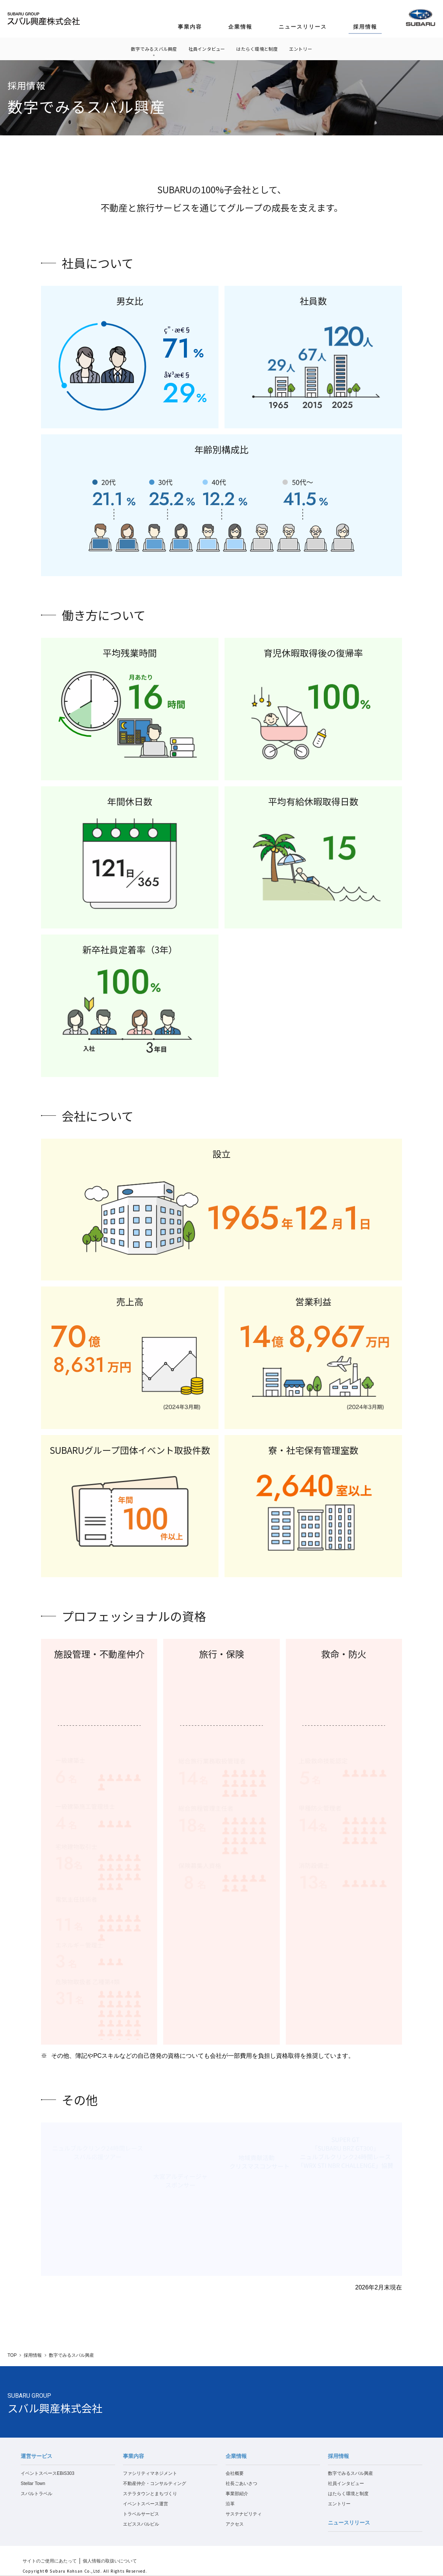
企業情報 (240, 27)
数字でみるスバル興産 (154, 49)
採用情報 (365, 27)
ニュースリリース (303, 27)
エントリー (300, 49)
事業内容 (190, 27)
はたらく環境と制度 (257, 49)
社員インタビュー (206, 49)
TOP (12, 2355)
